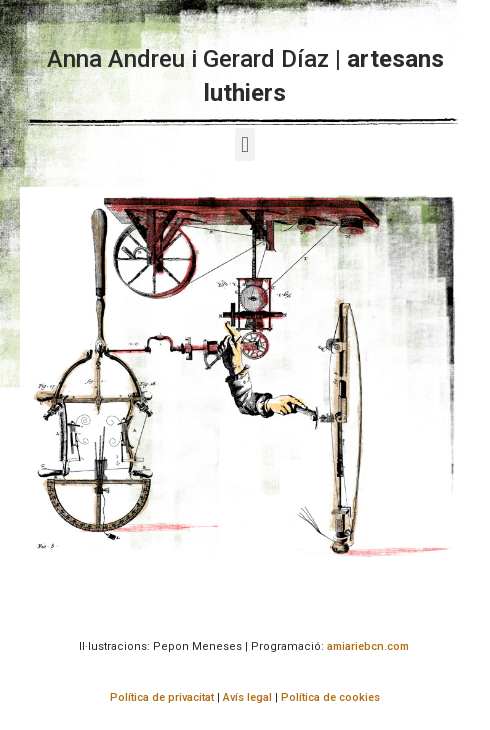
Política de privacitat (162, 697)
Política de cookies (330, 697)
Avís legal (247, 697)
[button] (244, 144)
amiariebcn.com (368, 646)
